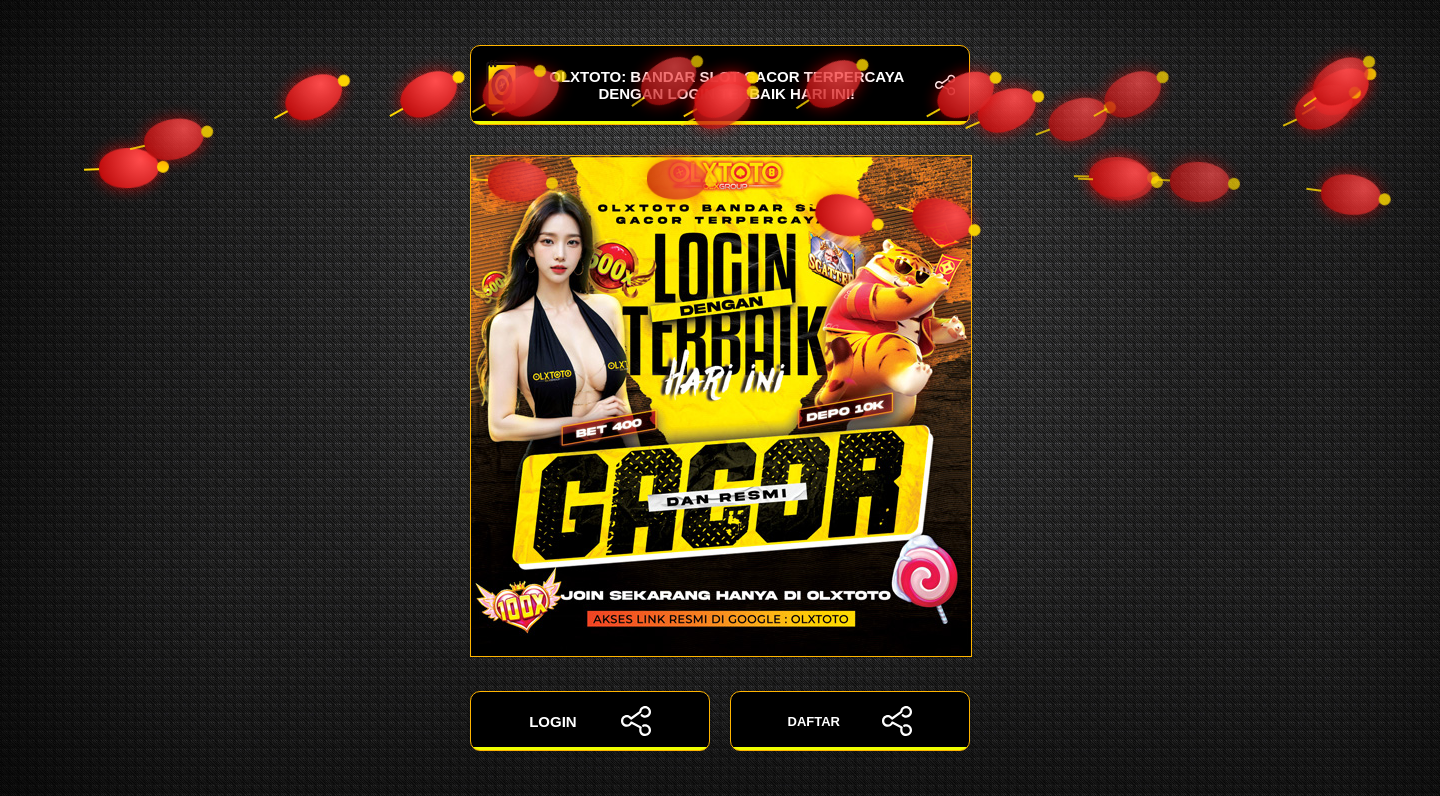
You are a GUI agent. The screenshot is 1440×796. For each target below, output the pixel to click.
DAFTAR (850, 721)
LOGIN (590, 721)
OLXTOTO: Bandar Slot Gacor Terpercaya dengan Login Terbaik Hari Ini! (720, 85)
